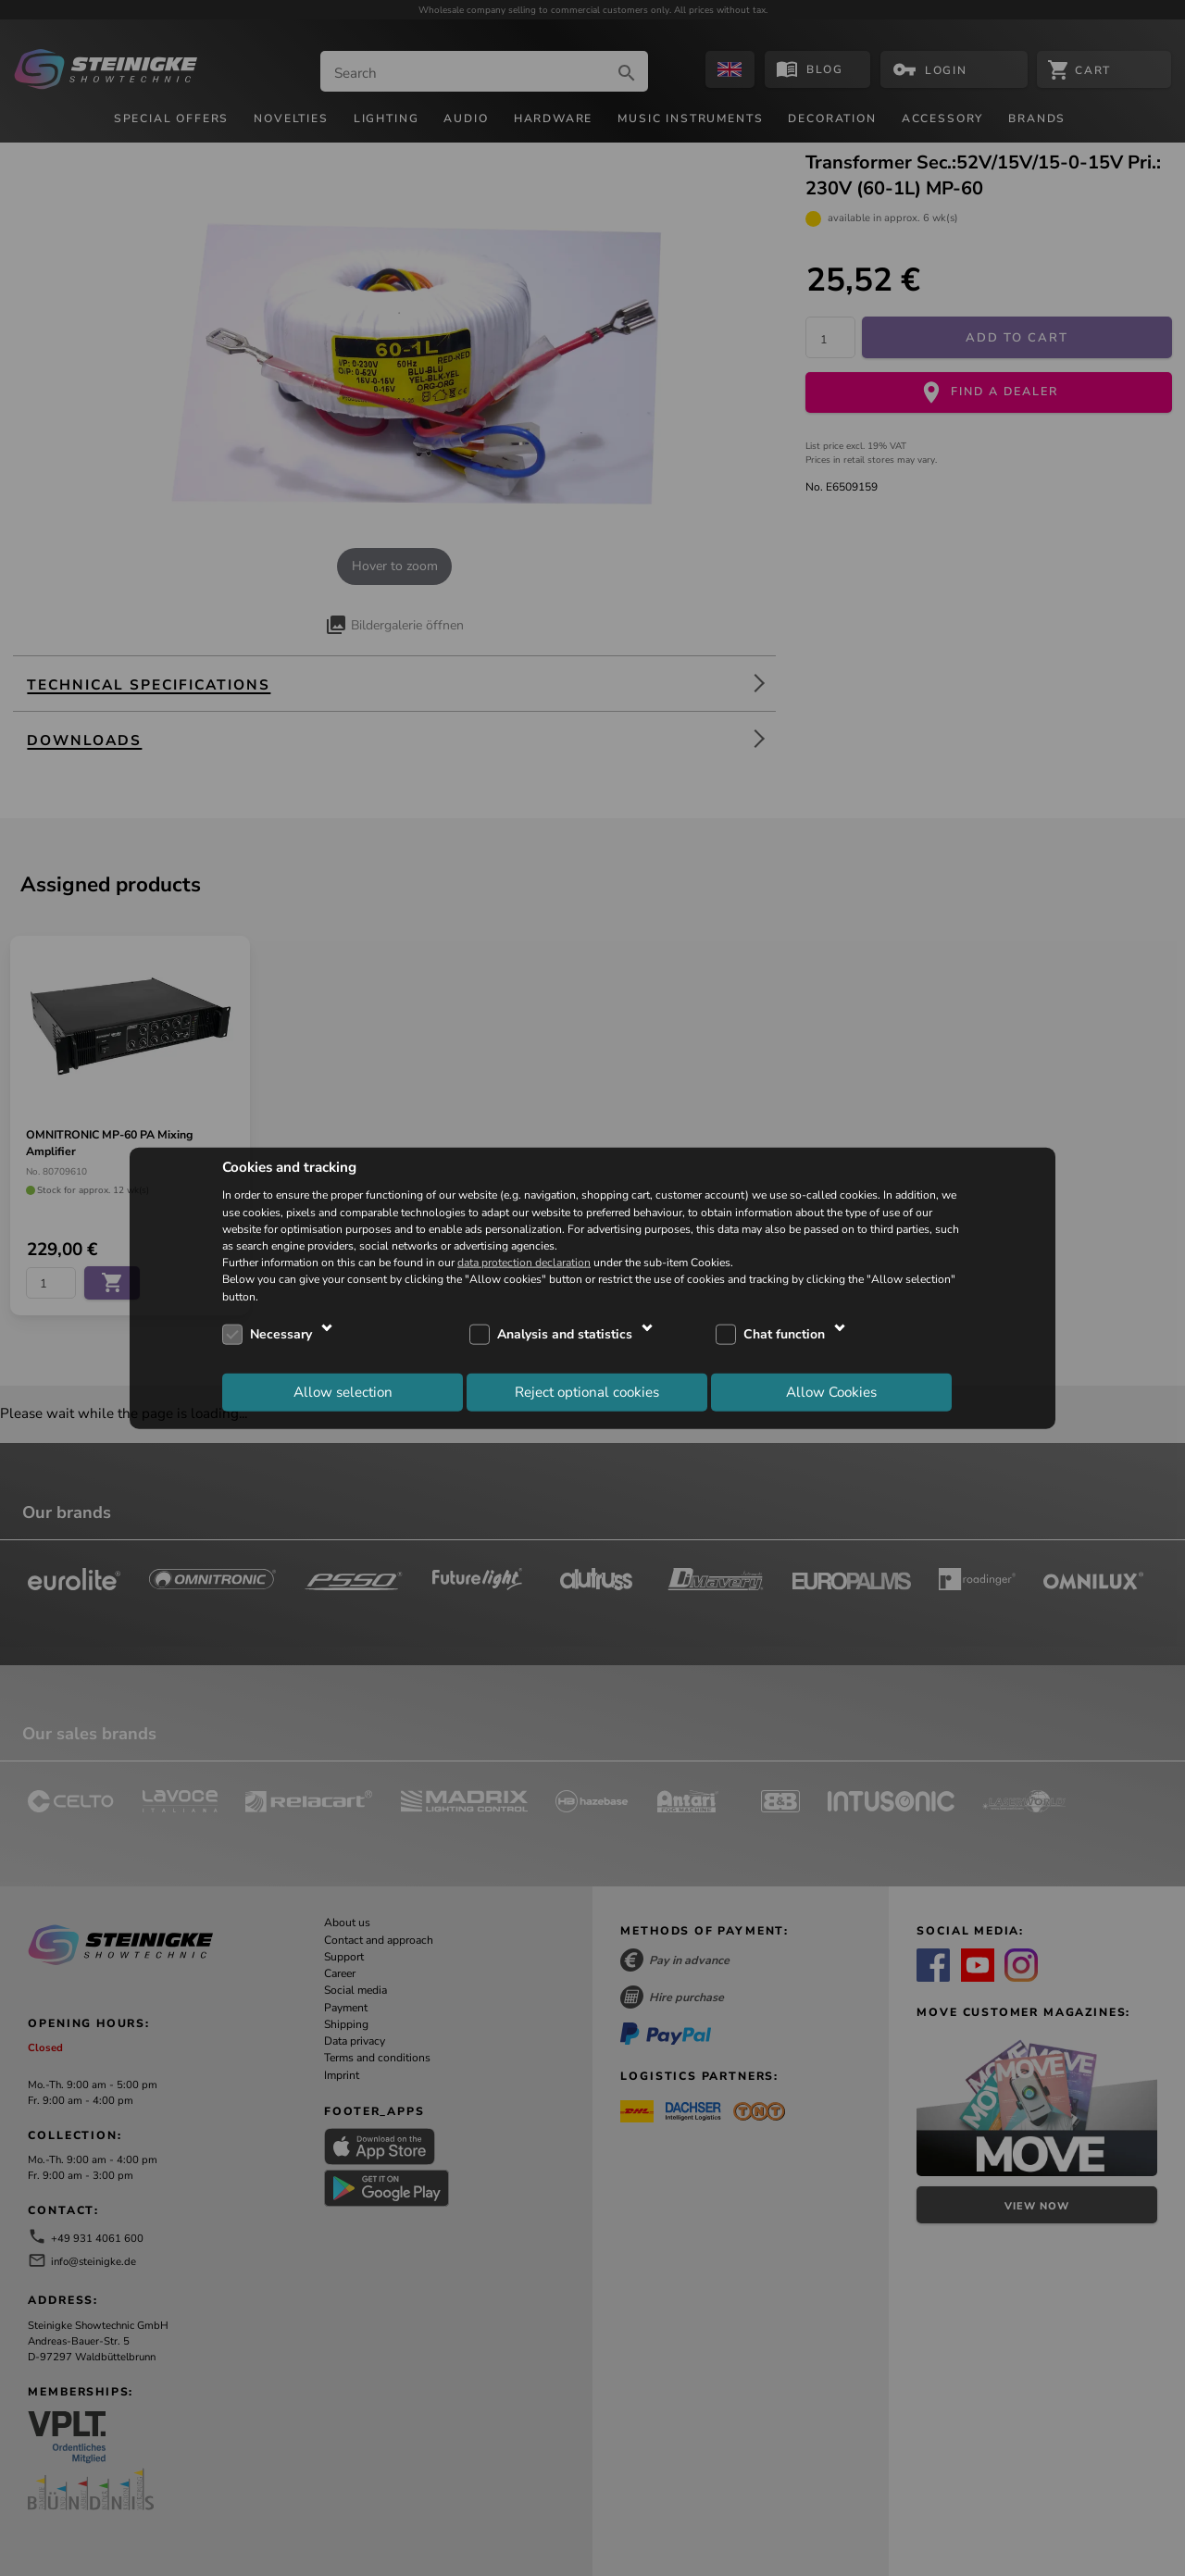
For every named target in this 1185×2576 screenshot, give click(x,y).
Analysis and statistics (564, 1334)
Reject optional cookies (587, 1392)
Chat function (784, 1334)
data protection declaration (524, 1262)
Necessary (281, 1334)
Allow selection (343, 1392)
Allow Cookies (831, 1392)
